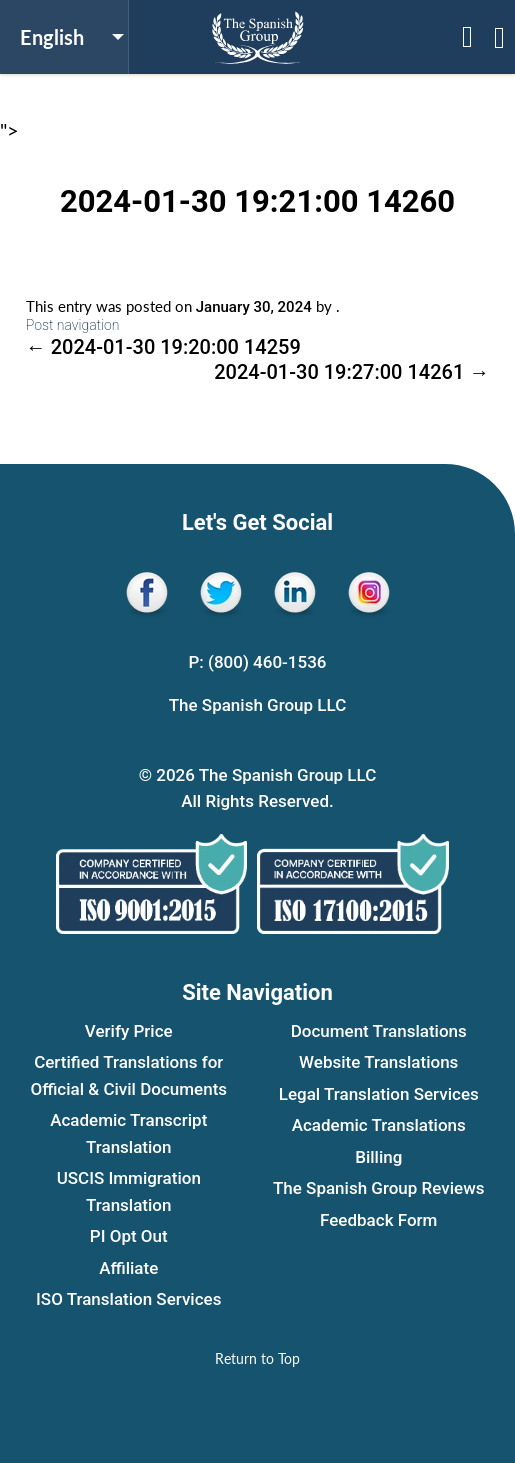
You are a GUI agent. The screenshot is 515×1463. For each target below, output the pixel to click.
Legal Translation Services (379, 1094)
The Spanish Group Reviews (379, 1188)
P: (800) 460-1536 (257, 662)
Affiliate (128, 1268)
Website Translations (378, 1062)
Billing (378, 1157)
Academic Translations (379, 1125)
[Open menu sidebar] (467, 37)
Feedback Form (378, 1220)
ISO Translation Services (128, 1299)
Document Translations (379, 1031)
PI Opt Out (129, 1236)
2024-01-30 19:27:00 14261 (351, 372)
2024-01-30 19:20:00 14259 (163, 347)
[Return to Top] (257, 1358)
